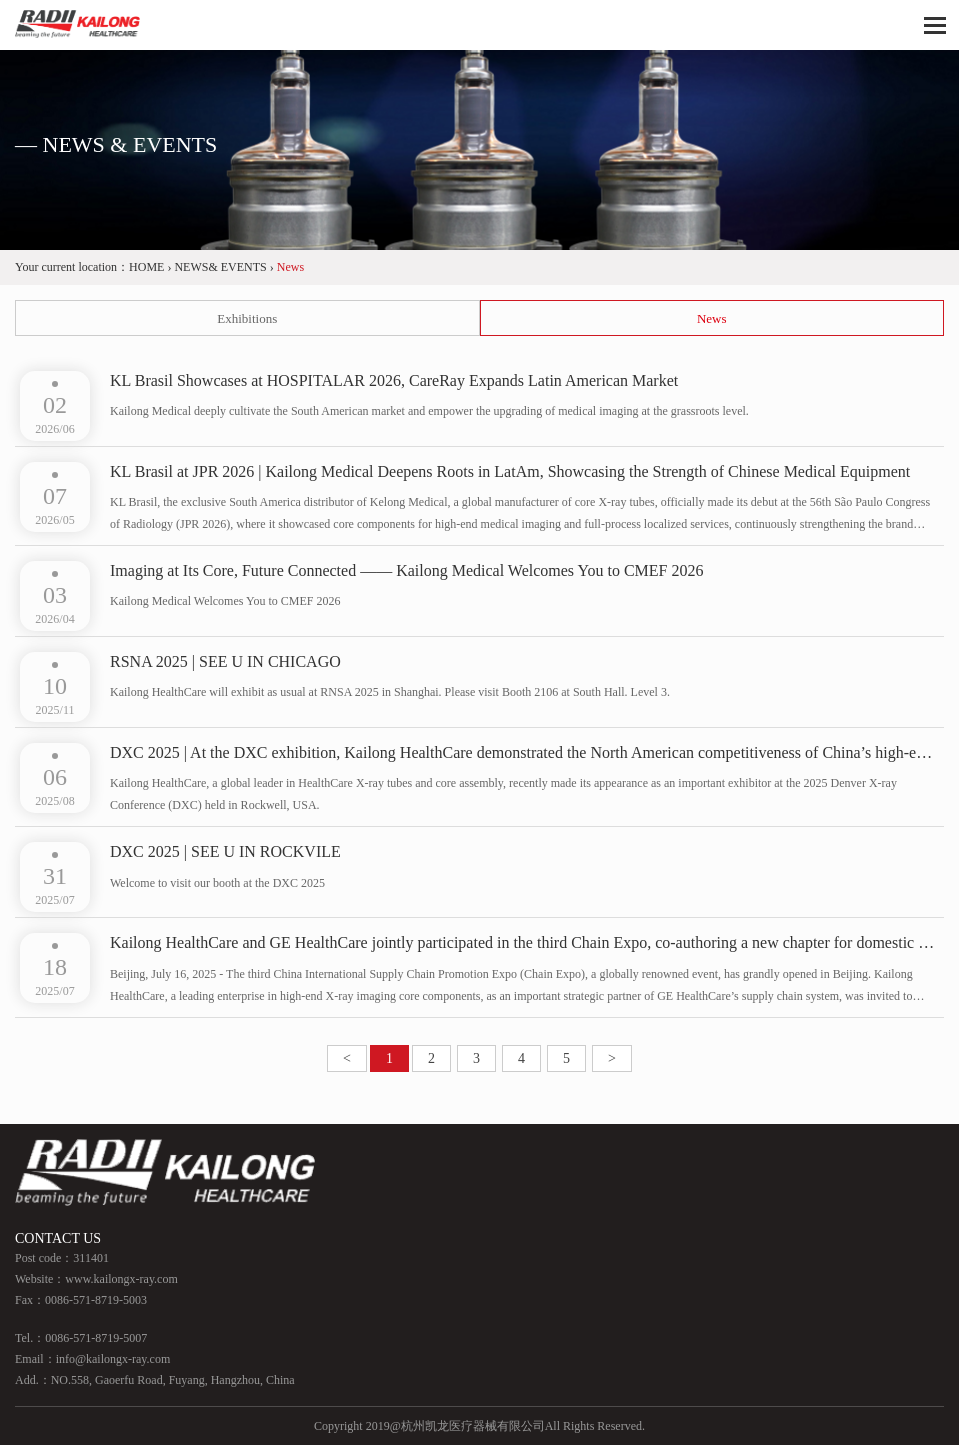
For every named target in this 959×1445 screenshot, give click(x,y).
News (712, 318)
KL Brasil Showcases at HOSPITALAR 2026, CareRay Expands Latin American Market (394, 380)
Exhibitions (247, 318)
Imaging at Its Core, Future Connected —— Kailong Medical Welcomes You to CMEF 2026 (406, 570)
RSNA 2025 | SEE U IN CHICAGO (225, 661)
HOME (146, 267)
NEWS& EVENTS (220, 267)
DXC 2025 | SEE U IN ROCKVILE (225, 851)
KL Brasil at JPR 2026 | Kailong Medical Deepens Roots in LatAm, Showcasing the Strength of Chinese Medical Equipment (510, 471)
